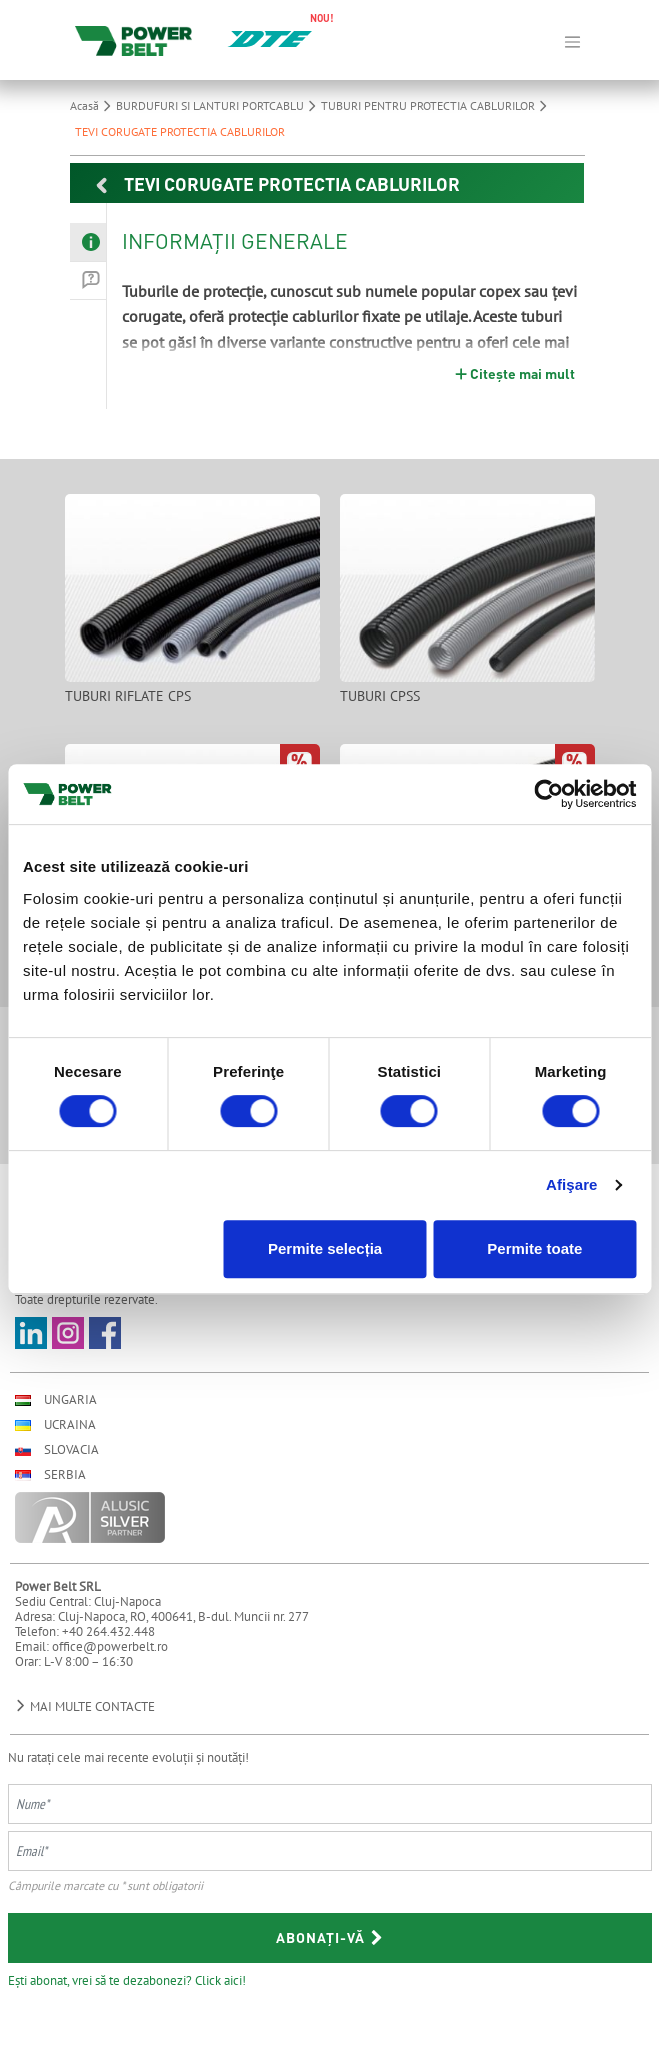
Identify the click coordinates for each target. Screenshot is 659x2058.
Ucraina (55, 1424)
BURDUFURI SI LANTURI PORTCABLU (218, 105)
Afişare (572, 1184)
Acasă (93, 105)
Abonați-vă (330, 1937)
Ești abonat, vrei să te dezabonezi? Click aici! (127, 1980)
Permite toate (534, 1248)
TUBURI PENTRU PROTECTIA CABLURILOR (436, 105)
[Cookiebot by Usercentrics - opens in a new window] (548, 794)
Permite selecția (325, 1248)
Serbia (50, 1474)
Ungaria (56, 1399)
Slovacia (57, 1449)
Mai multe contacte (85, 1706)
